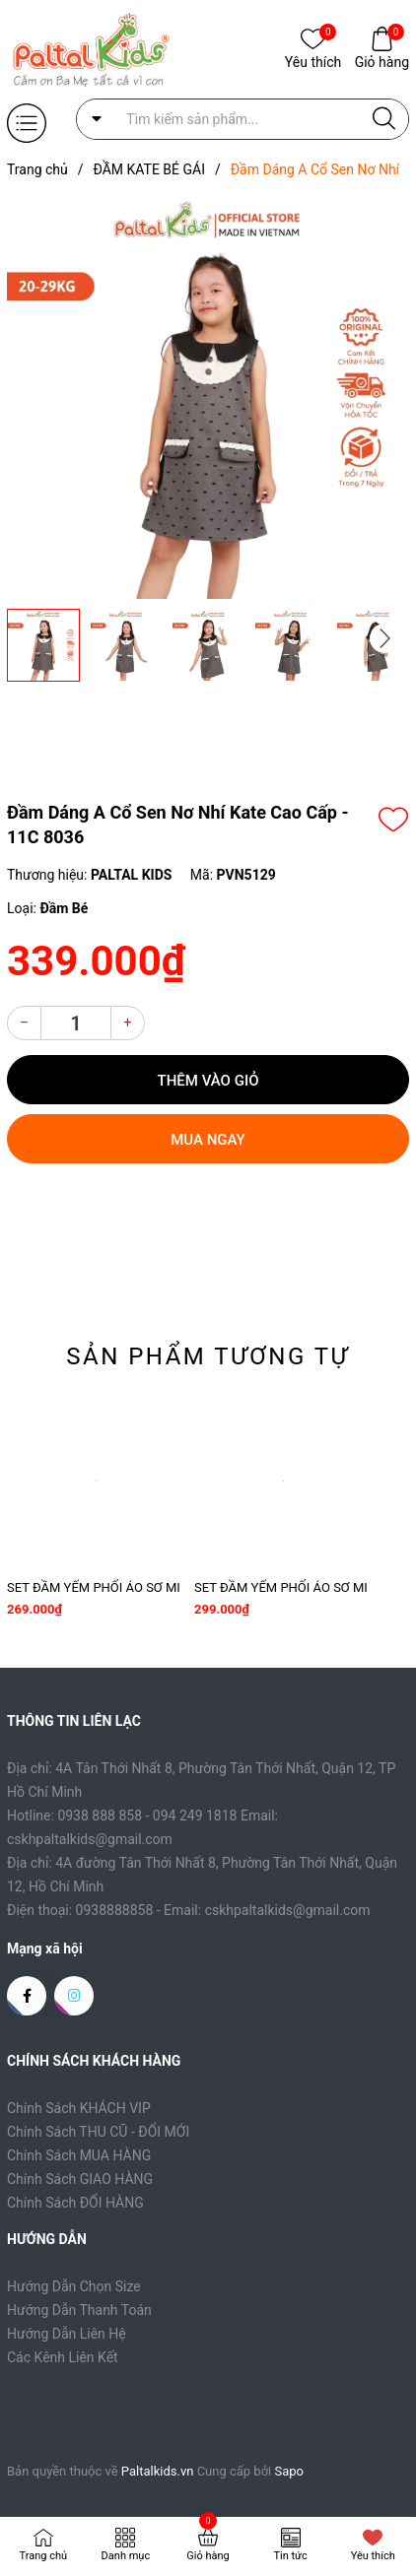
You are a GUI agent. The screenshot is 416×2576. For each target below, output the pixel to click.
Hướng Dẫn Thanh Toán (79, 2310)
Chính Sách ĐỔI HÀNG (75, 2203)
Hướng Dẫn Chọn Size (74, 2286)
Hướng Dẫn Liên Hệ (66, 2334)
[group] (208, 398)
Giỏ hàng (382, 60)
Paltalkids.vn (157, 2471)
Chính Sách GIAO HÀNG (80, 2179)
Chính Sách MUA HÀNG (79, 2155)
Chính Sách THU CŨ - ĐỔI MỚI (98, 2132)
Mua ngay (208, 1140)
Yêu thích (313, 60)
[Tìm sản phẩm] (242, 119)
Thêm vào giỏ (208, 1081)
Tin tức (290, 2555)
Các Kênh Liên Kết (62, 2357)
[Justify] (384, 119)
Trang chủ (44, 2555)
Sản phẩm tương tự (208, 1356)
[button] (384, 638)
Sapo (290, 2471)
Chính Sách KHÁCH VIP (79, 2108)
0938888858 (115, 1910)
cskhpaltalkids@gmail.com (288, 1910)
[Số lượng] (75, 1023)
